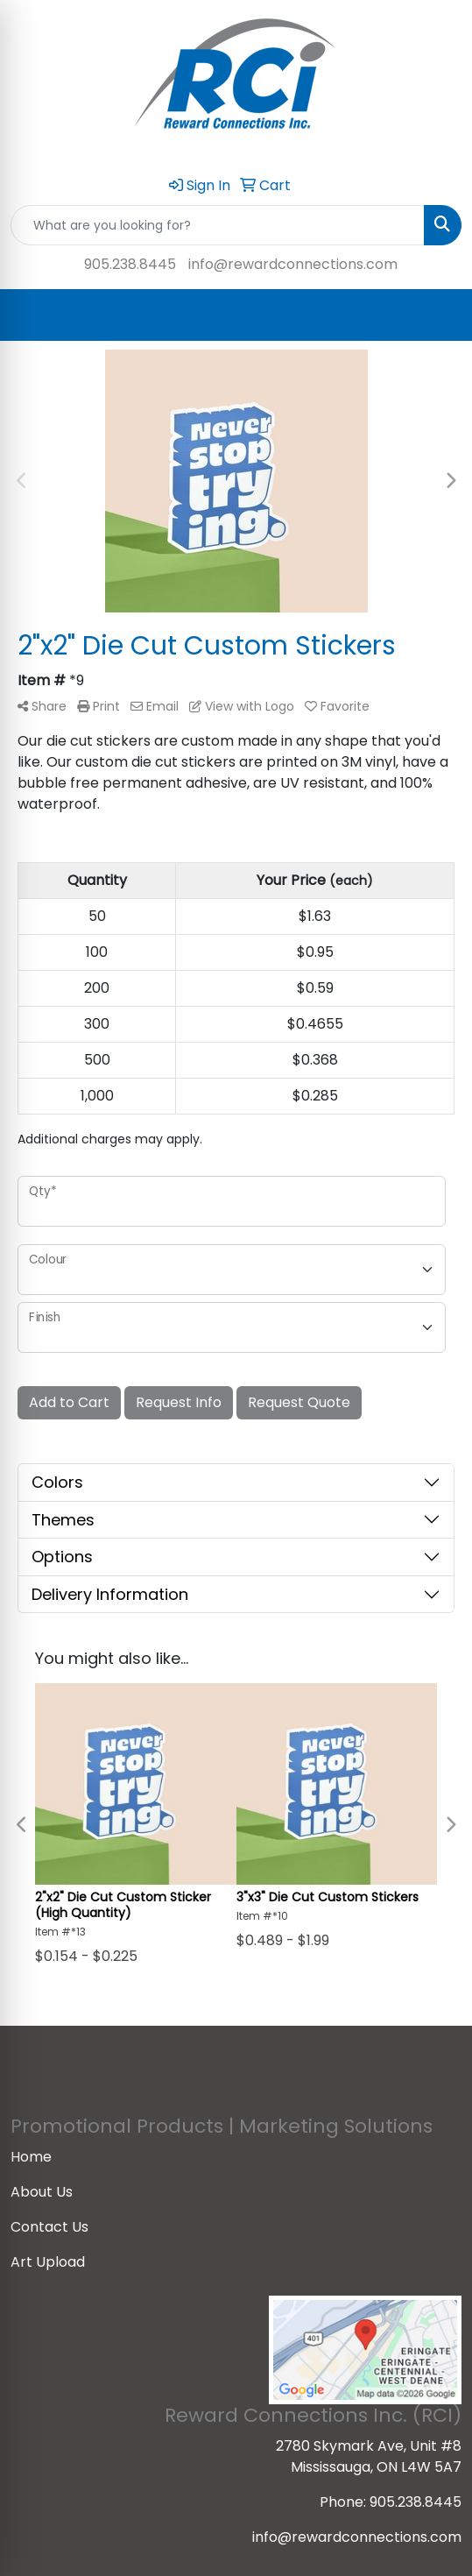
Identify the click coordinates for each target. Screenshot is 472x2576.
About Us (42, 2192)
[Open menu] (436, 315)
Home (31, 2157)
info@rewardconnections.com (293, 264)
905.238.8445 (130, 264)
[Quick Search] (218, 225)
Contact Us (49, 2227)
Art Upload (48, 2262)
